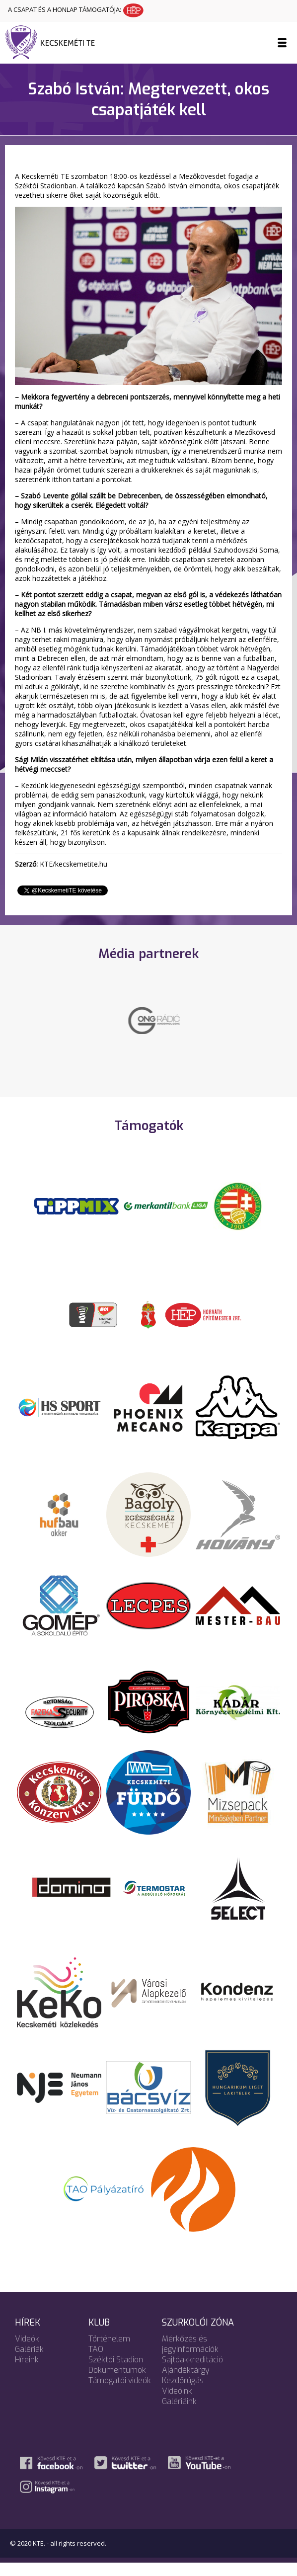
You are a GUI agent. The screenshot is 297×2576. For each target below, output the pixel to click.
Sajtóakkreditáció (192, 2372)
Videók (27, 2351)
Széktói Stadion (115, 2372)
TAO (95, 2362)
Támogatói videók (119, 2393)
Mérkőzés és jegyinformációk (190, 2356)
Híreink (27, 2372)
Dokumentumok (117, 2383)
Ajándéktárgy (186, 2383)
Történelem (109, 2351)
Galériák (29, 2362)
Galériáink (179, 2414)
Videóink (177, 2404)
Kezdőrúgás (183, 2393)
